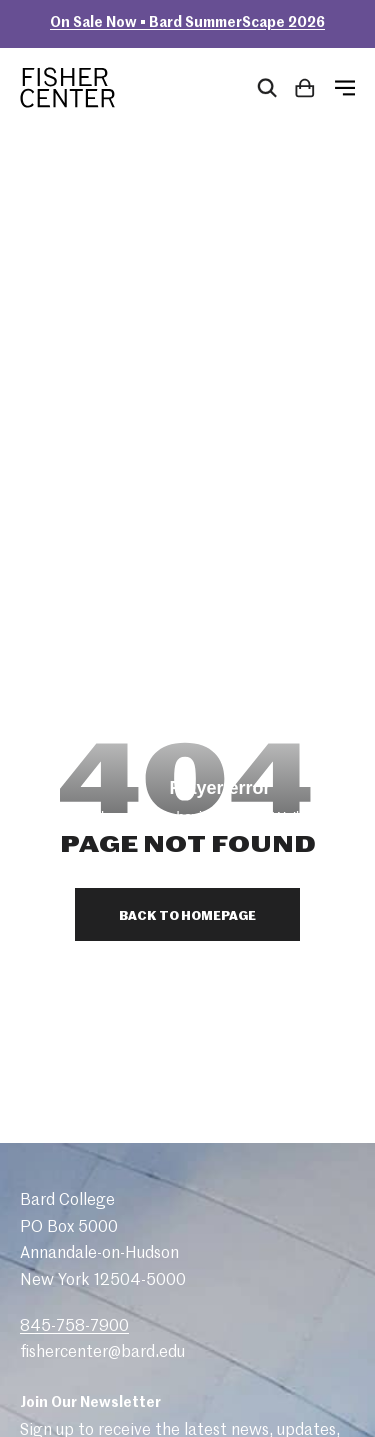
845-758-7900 (74, 853)
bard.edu (329, 1373)
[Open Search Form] (267, 88)
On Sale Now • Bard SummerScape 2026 (187, 23)
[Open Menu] (345, 88)
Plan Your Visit (92, 1183)
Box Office (77, 1236)
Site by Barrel (56, 1416)
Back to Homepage (187, 442)
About (62, 1157)
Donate (67, 1262)
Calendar (73, 1210)
